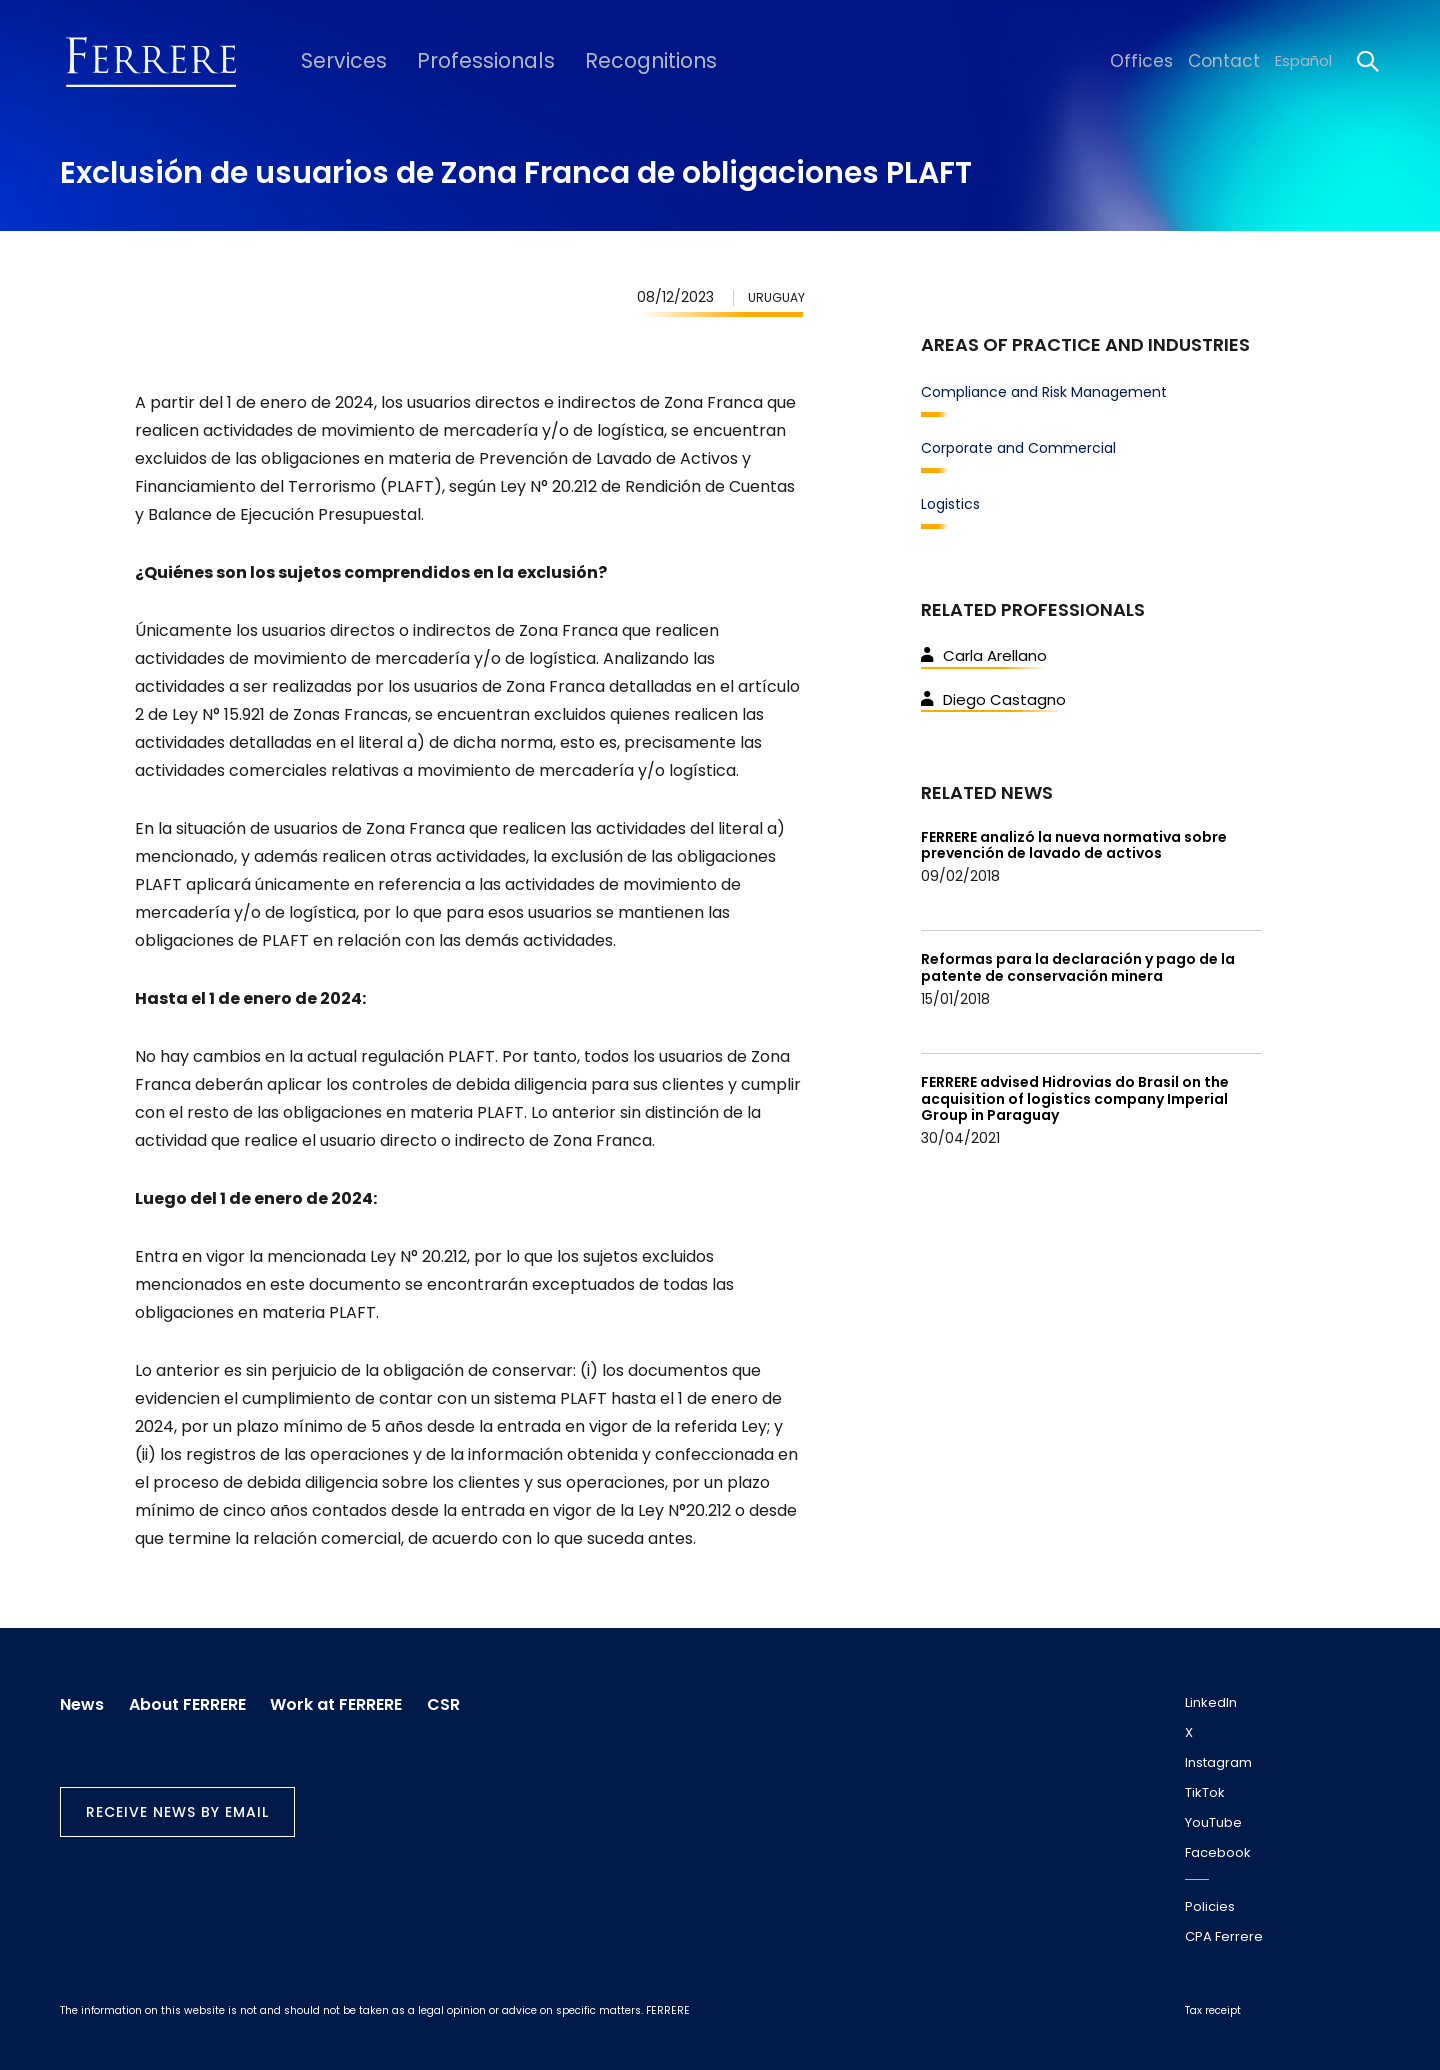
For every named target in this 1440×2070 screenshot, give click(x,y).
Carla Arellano (984, 655)
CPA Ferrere (1224, 1936)
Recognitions (603, 61)
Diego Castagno (993, 699)
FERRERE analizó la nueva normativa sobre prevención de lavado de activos (1074, 845)
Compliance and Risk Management (1044, 392)
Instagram (1218, 1762)
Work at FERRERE (355, 1699)
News (82, 1699)
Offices (1157, 61)
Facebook (1218, 1852)
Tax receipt (1213, 2010)
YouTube (1213, 1822)
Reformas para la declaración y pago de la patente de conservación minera (1078, 967)
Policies (1210, 1906)
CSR (471, 1699)
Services (333, 61)
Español (1303, 61)
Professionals (458, 61)
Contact (1229, 61)
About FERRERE (196, 1699)
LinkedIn (1211, 1702)
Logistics (950, 504)
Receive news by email (177, 1806)
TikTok (1205, 1792)
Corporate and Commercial (1018, 448)
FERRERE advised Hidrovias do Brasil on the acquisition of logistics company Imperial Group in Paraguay (1075, 1099)
